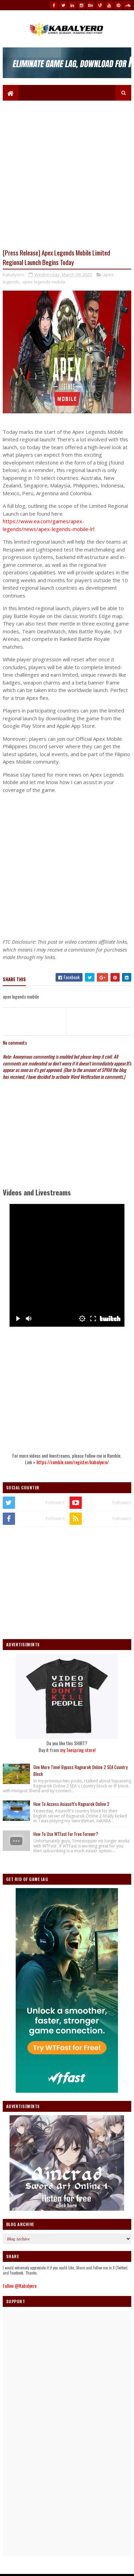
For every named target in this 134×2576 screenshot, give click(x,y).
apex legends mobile (43, 282)
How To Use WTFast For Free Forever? (65, 1833)
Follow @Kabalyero (19, 2285)
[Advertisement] (67, 866)
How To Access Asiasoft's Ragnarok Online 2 (71, 1803)
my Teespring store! (77, 1749)
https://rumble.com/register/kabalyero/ (72, 1462)
